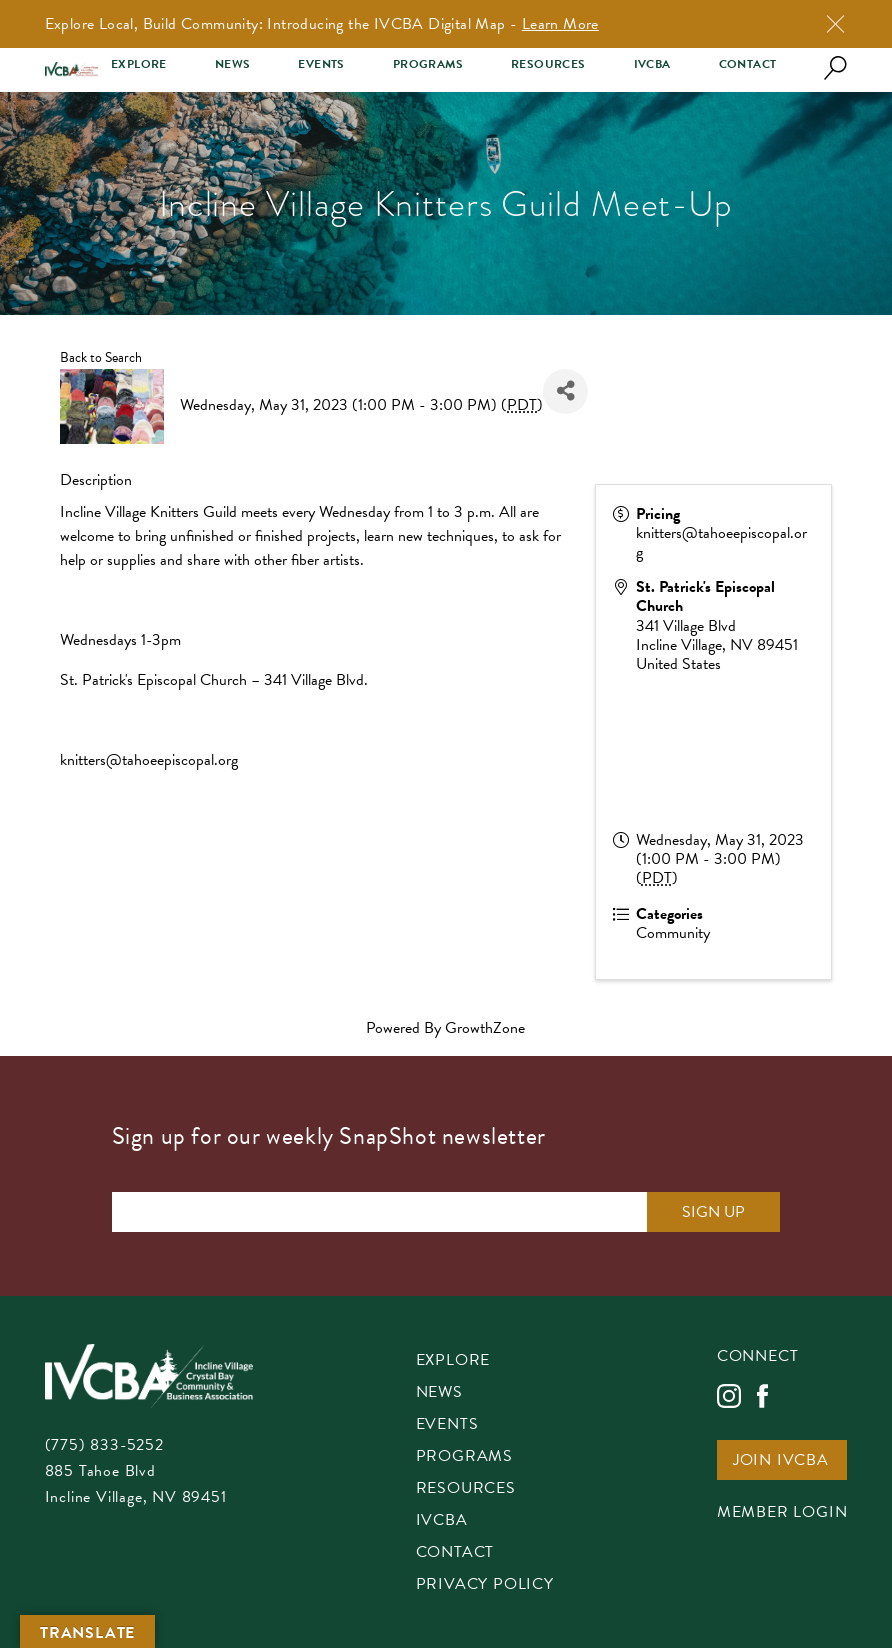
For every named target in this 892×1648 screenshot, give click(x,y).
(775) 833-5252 (104, 1445)
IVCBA (652, 64)
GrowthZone (485, 1028)
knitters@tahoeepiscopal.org (149, 760)
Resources (548, 64)
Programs (428, 64)
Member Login (782, 1513)
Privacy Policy (485, 1585)
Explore (139, 64)
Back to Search (101, 357)
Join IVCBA (781, 1461)
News (233, 64)
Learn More (560, 24)
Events (321, 64)
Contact (748, 64)
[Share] (565, 391)
